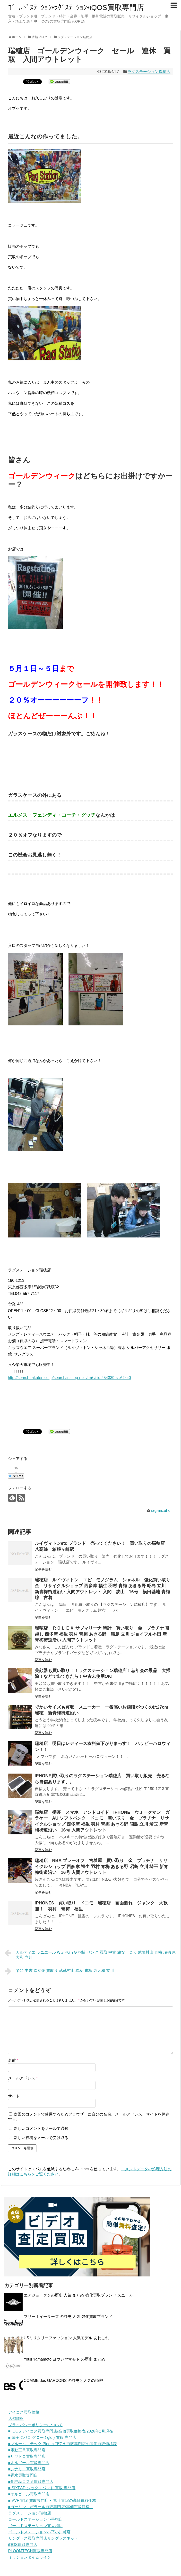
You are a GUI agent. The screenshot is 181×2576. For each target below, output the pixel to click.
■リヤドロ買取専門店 (27, 2456)
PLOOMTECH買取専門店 (30, 2551)
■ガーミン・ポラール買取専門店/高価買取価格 (50, 2507)
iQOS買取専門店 (22, 2545)
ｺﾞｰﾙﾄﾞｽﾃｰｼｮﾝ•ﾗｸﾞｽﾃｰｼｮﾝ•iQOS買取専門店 (76, 7)
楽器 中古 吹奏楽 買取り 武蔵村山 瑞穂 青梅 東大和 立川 (59, 1971)
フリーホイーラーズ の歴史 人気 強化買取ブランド (68, 2316)
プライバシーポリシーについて (35, 2425)
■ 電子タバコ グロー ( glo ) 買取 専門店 (42, 2437)
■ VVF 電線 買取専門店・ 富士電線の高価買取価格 (52, 2500)
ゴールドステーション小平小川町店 (39, 2532)
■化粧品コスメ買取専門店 (30, 2482)
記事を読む (43, 1569)
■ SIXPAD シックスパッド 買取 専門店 (42, 2488)
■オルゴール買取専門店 (29, 2463)
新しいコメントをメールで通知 (41, 2128)
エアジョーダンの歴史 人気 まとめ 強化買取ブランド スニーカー (80, 2295)
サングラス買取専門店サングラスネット (43, 2538)
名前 (13, 2060)
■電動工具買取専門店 (27, 2450)
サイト (14, 2096)
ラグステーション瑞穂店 (149, 72)
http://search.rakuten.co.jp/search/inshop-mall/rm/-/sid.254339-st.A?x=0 (69, 1378)
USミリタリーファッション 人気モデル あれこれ (66, 2338)
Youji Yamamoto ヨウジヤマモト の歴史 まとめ (64, 2359)
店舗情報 (16, 2419)
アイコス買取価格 (23, 2412)
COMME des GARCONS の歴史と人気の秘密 (63, 2380)
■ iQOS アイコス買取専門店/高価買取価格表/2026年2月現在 (60, 2431)
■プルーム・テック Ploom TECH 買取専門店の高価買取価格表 (62, 2444)
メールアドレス (23, 2078)
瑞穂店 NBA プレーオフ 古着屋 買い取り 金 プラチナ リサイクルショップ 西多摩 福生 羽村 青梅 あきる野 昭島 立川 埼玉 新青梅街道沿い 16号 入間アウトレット (101, 1866)
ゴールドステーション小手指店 (35, 2519)
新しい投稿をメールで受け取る (41, 2138)
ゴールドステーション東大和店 (35, 2526)
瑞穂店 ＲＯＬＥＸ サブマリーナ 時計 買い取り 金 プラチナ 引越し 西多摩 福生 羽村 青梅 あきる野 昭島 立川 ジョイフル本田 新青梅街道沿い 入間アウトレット (102, 1634)
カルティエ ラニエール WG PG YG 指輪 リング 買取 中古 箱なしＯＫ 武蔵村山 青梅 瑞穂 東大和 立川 (90, 1954)
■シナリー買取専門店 (27, 2469)
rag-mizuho (160, 1510)
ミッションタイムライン (29, 2557)
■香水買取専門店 (23, 2475)
